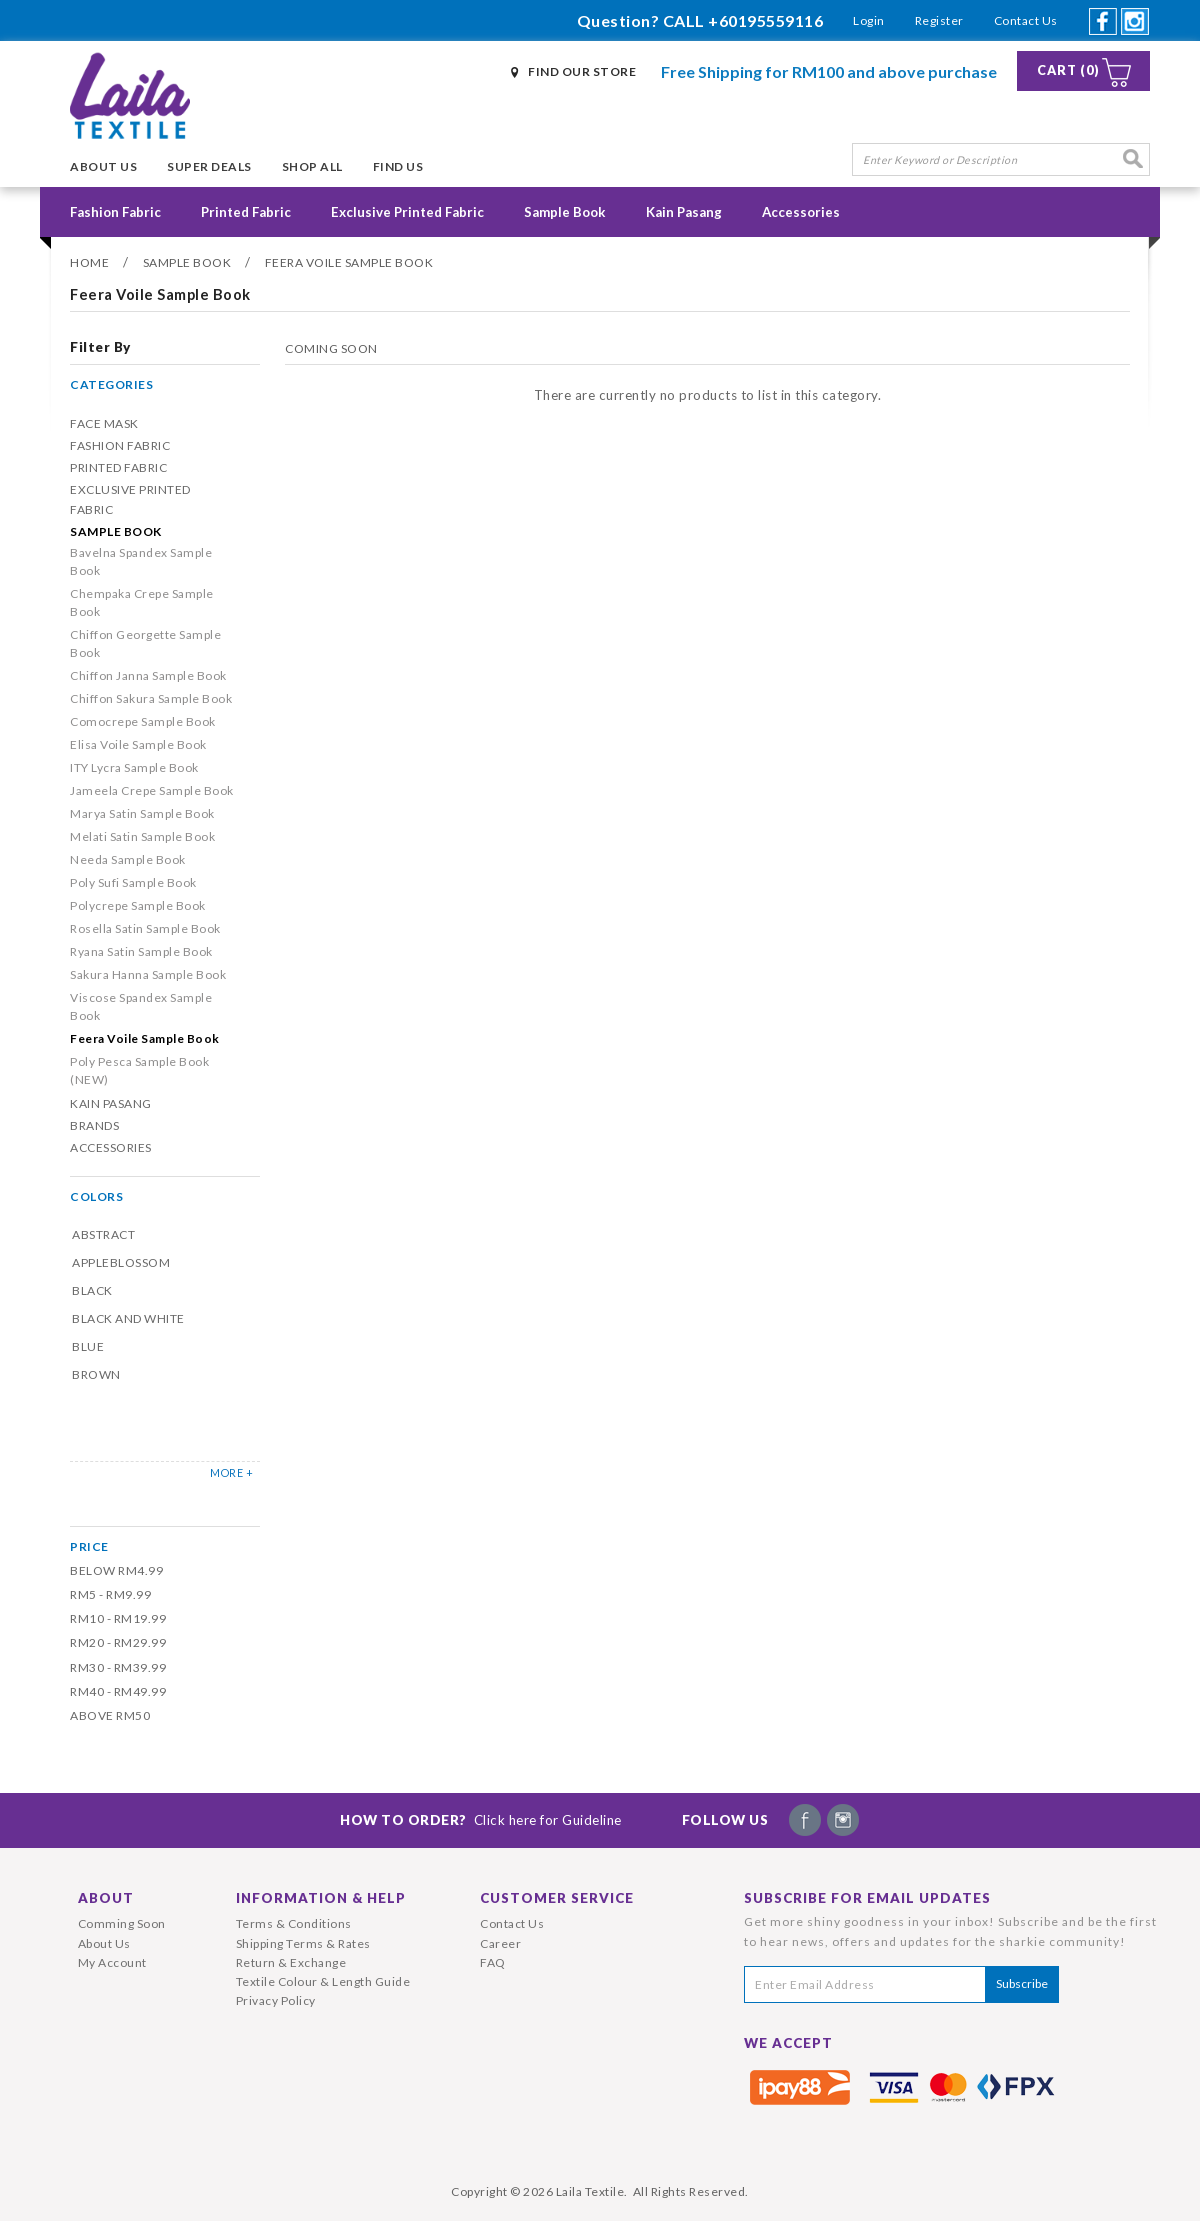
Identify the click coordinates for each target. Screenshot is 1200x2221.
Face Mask (104, 423)
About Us (103, 166)
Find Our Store (582, 71)
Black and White (128, 1318)
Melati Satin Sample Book (142, 836)
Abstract (103, 1234)
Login (869, 20)
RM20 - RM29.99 (118, 1642)
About (106, 1898)
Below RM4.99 (116, 1570)
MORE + (231, 1472)
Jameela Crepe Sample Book (152, 790)
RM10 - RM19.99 (118, 1618)
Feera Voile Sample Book (349, 262)
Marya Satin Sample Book (142, 813)
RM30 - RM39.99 (118, 1667)
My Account (112, 1962)
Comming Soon (122, 1923)
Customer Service (557, 1898)
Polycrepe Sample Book (138, 905)
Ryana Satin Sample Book (141, 951)
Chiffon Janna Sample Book (148, 675)
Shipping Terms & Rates (303, 1943)
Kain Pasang (684, 212)
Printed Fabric (246, 212)
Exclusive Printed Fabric (407, 212)
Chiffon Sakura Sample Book (151, 698)
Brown (96, 1374)
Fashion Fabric (115, 212)
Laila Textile (590, 2191)
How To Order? (481, 1820)
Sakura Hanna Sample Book (148, 974)
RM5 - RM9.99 (110, 1594)
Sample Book (565, 212)
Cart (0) (1068, 70)
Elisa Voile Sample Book (138, 744)
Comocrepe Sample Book (143, 721)
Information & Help (321, 1898)
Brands (94, 1125)
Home (89, 262)
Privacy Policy (276, 2000)
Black (92, 1290)
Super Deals (209, 166)
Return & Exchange (291, 1962)
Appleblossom (121, 1262)
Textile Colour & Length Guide (323, 1981)
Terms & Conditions (294, 1923)
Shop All (312, 166)
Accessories (801, 212)
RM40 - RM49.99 (118, 1691)
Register (939, 20)
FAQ (493, 1962)
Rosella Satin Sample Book (145, 928)
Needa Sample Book (128, 859)
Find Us (398, 166)
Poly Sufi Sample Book (133, 882)
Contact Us (1026, 20)
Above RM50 (110, 1715)
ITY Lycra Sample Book (134, 767)
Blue (88, 1346)
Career (500, 1943)
